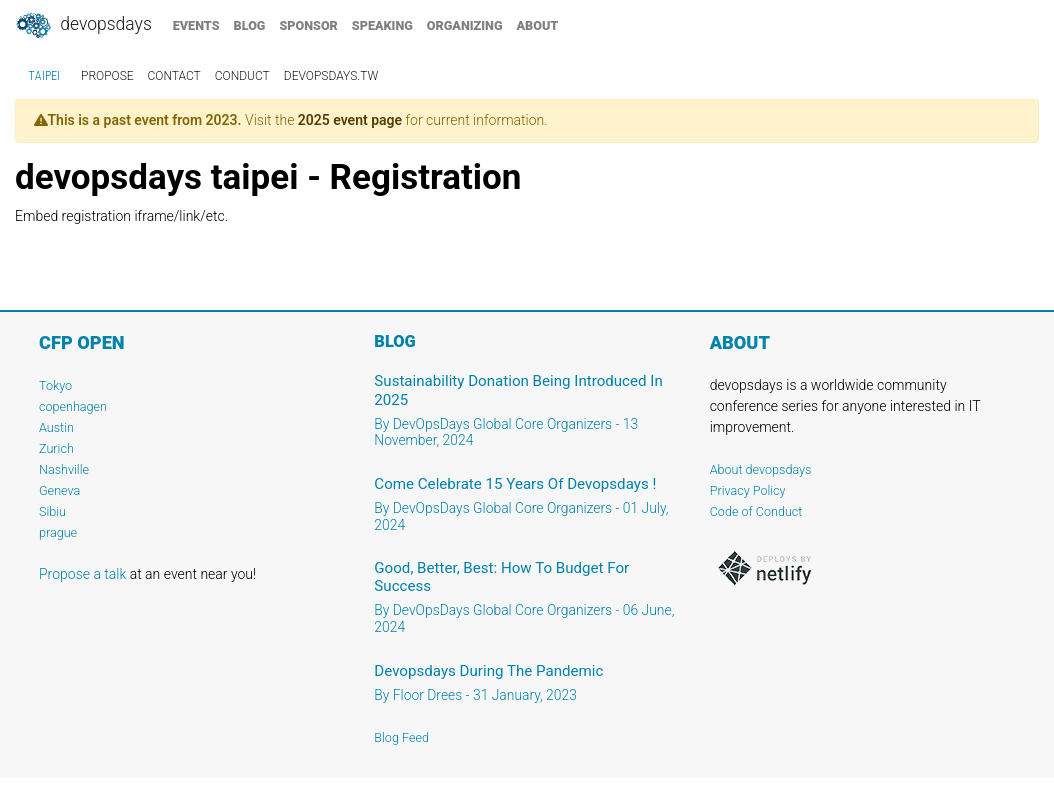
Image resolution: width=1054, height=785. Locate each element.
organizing (465, 25)
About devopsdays (761, 469)
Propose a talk (82, 574)
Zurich (56, 448)
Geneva (59, 490)
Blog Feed (401, 737)
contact (174, 76)
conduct (242, 76)
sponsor (308, 25)
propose (107, 76)
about (538, 25)
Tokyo (55, 385)
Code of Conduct (756, 511)
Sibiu (52, 511)
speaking (382, 25)
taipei (44, 76)
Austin (56, 427)
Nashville (64, 469)
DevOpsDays (83, 26)
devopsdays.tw (331, 76)
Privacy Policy (748, 490)
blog (250, 25)
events (196, 25)
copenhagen (73, 406)
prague (58, 532)
